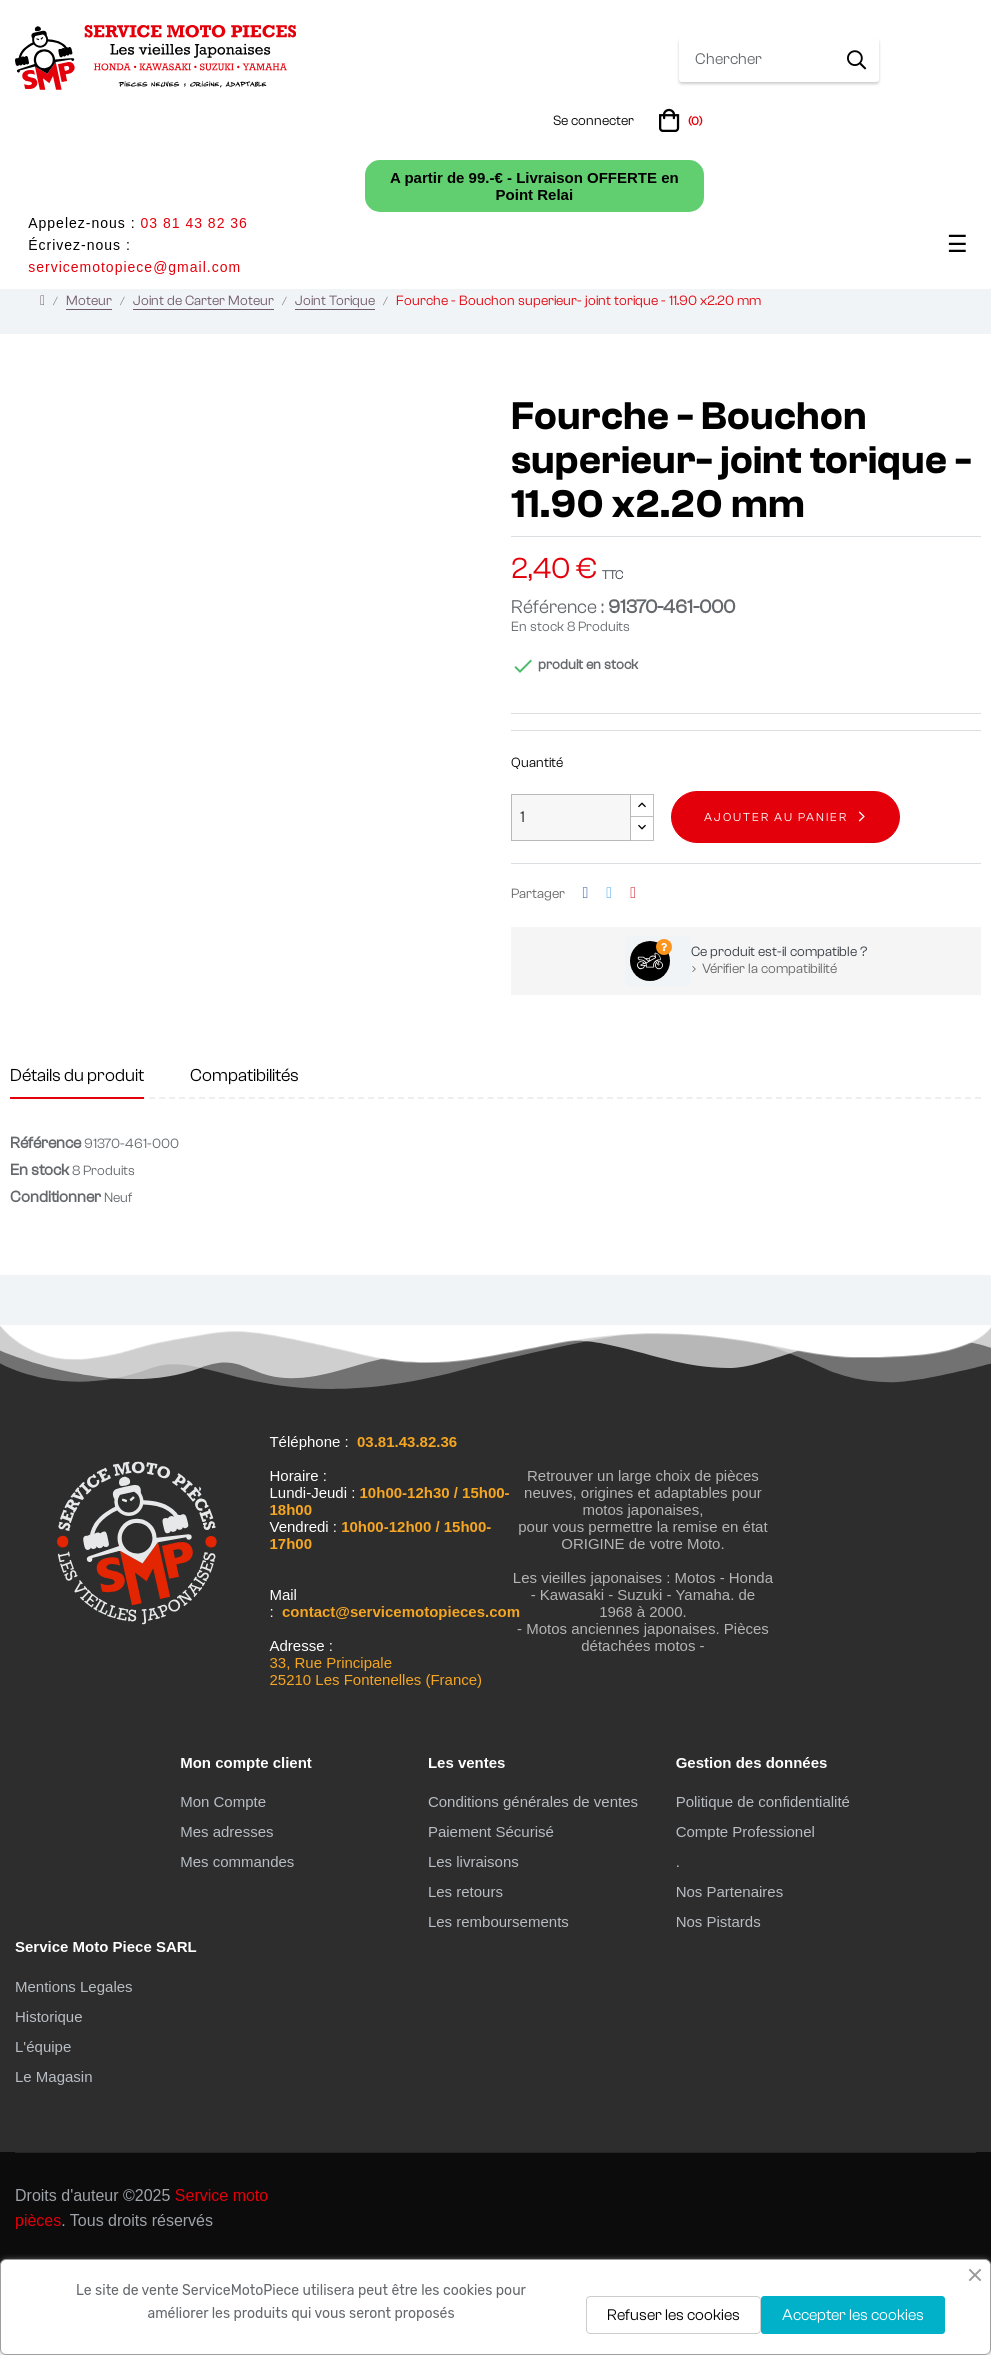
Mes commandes (237, 1952)
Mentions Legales (74, 2077)
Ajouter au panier (776, 908)
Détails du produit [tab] (77, 1166)
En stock (537, 718)
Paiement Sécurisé (491, 1922)
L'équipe (43, 2137)
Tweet (609, 984)
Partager (586, 984)
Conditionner (55, 1288)
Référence (45, 1234)
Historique (49, 2107)
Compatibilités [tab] (244, 1166)
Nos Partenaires (730, 1982)
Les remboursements (498, 2012)
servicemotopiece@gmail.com (134, 267)
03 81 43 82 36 (193, 223)
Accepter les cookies (853, 2315)
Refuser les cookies (673, 2315)
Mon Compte (223, 1892)
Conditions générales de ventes (533, 1892)
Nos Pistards (718, 2012)
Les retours (465, 1982)
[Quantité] (571, 908)
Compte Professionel (745, 1922)
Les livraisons (473, 1952)
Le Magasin (54, 2167)
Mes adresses (226, 1922)
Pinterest (633, 984)
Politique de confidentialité (763, 1892)
